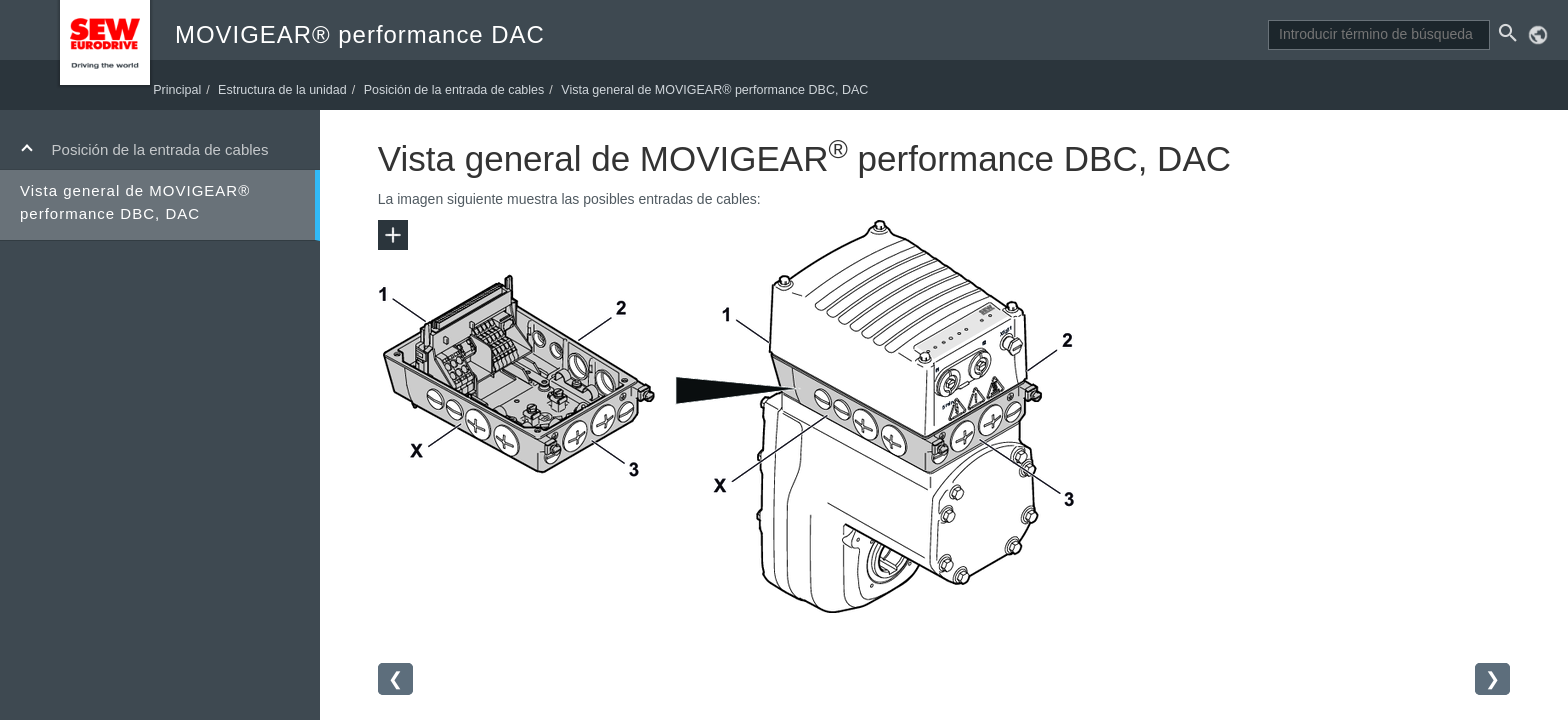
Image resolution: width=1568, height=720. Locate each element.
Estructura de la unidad (304, 88)
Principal (199, 88)
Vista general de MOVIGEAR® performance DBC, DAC (135, 202)
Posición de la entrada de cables (160, 149)
